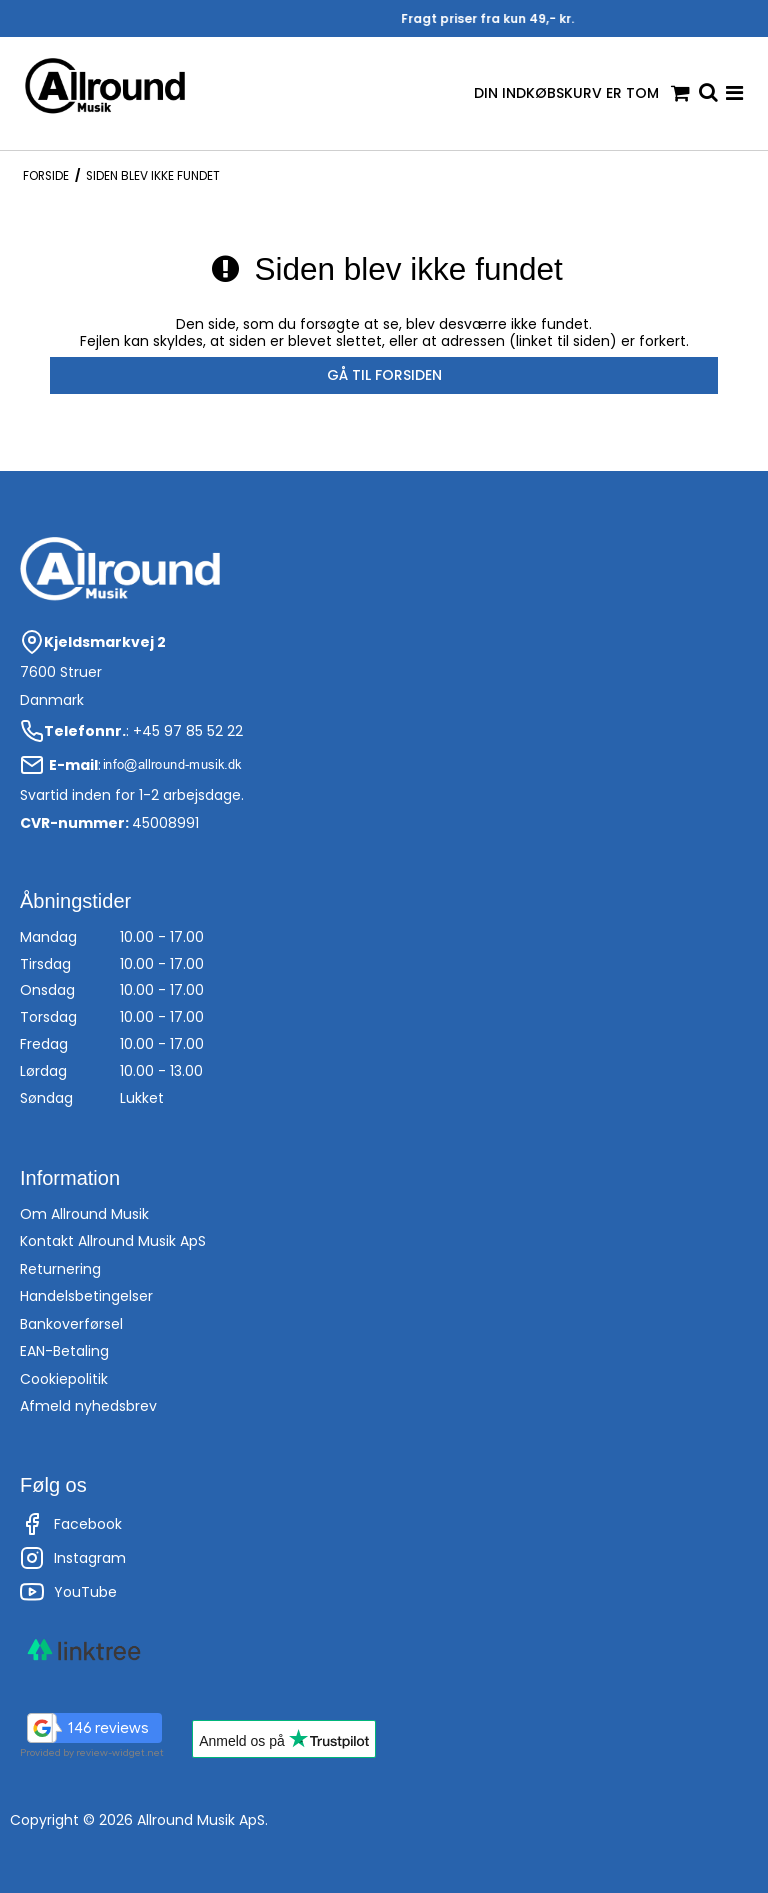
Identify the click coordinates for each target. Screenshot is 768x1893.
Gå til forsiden (384, 375)
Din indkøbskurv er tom (582, 93)
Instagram (73, 1558)
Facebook (71, 1524)
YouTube (68, 1592)
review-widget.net (120, 1752)
